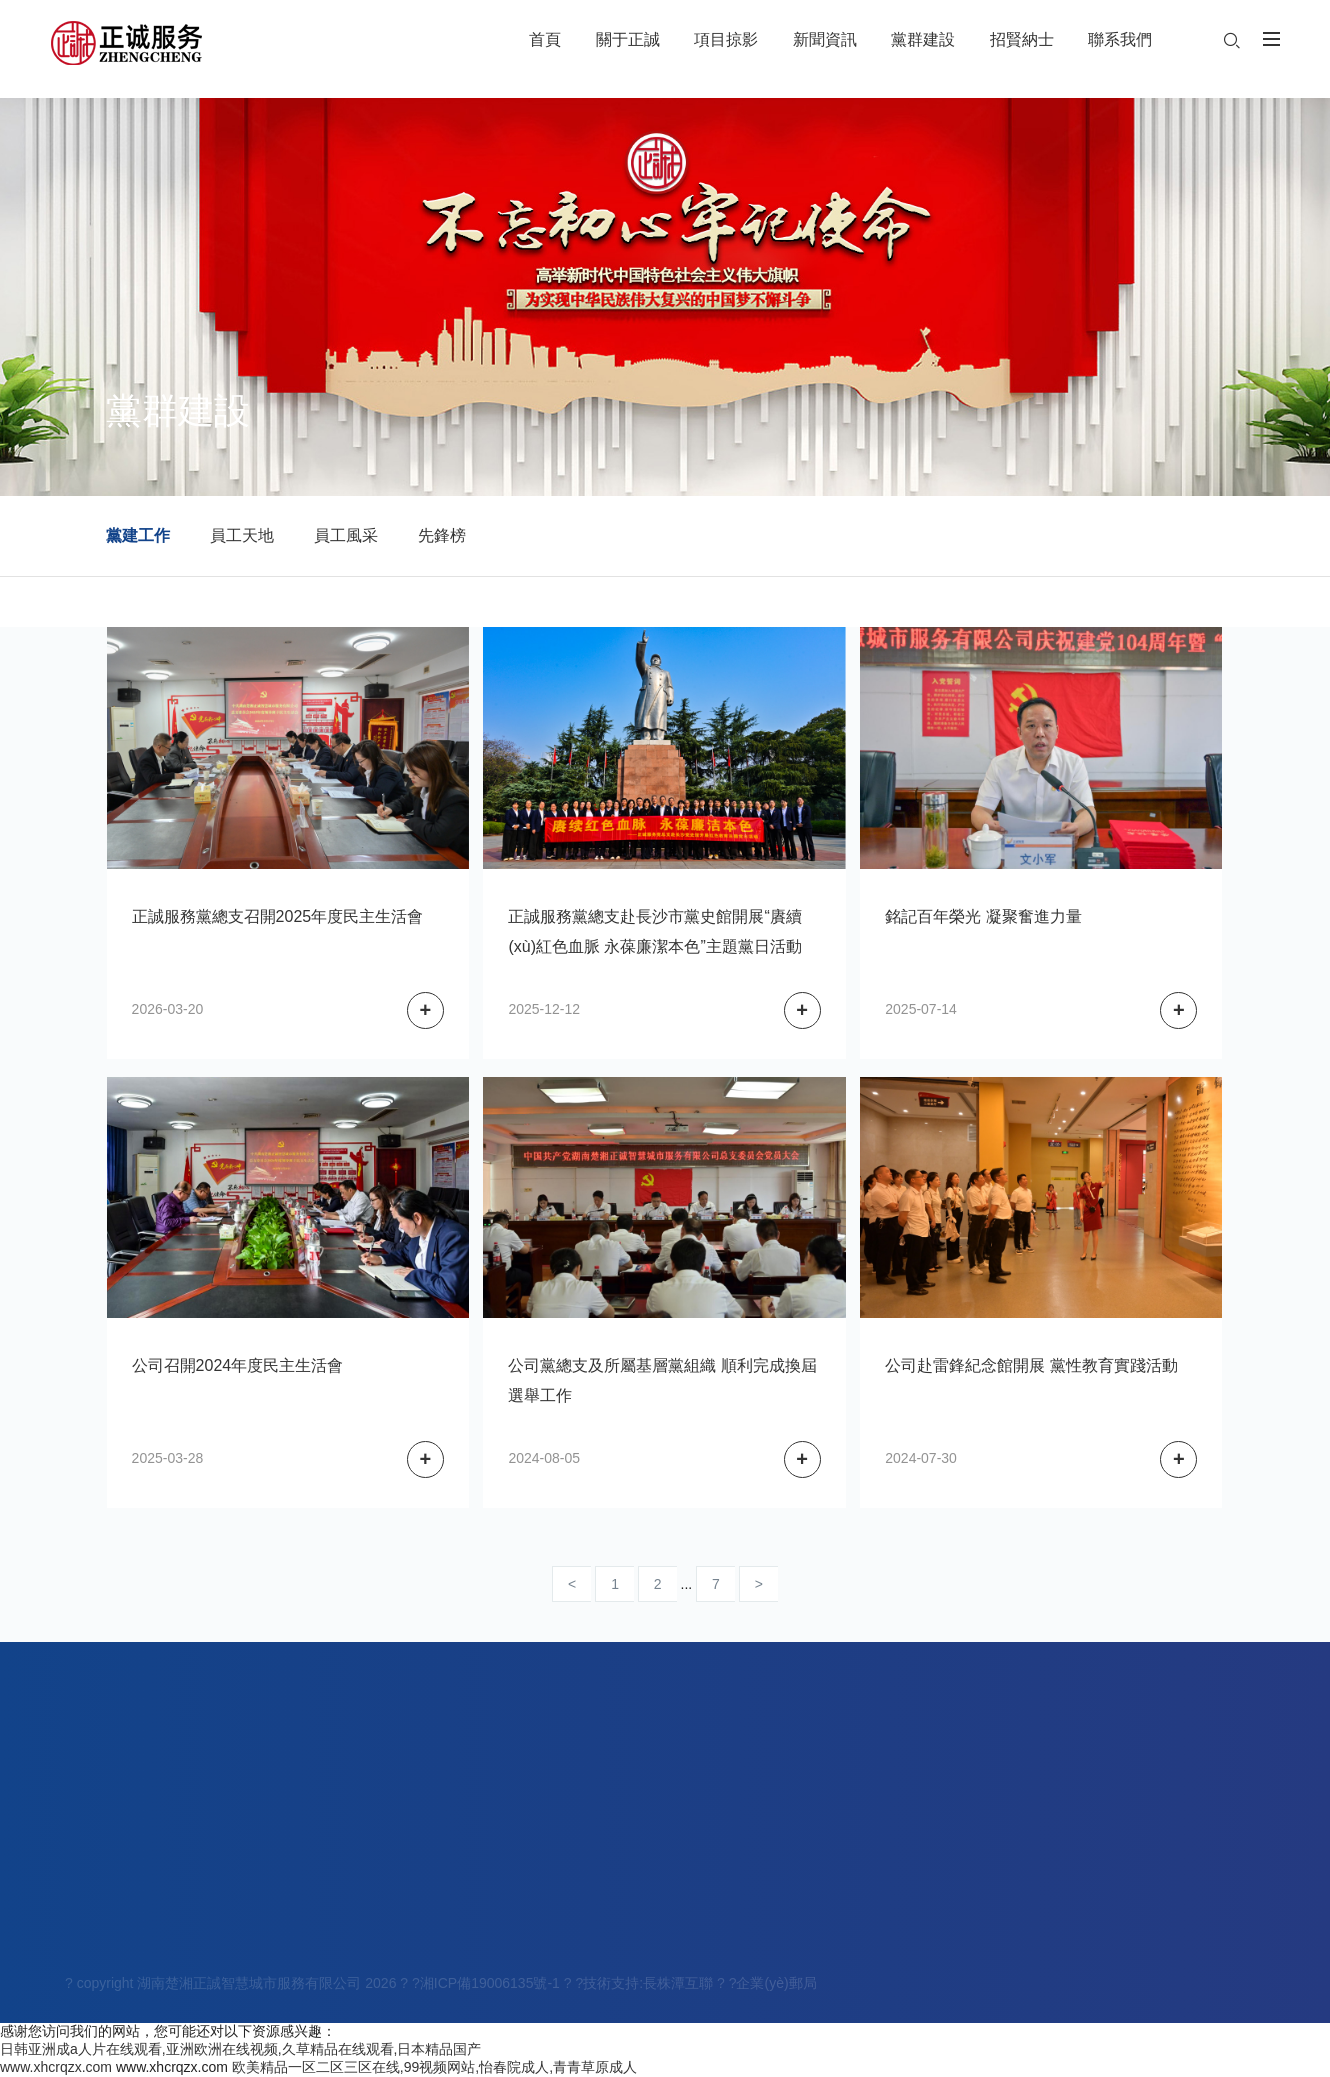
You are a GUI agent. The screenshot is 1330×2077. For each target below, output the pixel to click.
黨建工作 (138, 535)
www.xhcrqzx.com (56, 2067)
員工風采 (346, 535)
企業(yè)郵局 (776, 1986)
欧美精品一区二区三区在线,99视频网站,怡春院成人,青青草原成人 (434, 2067)
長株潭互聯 (678, 1986)
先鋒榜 (442, 535)
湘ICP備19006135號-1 (490, 1986)
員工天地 (242, 535)
